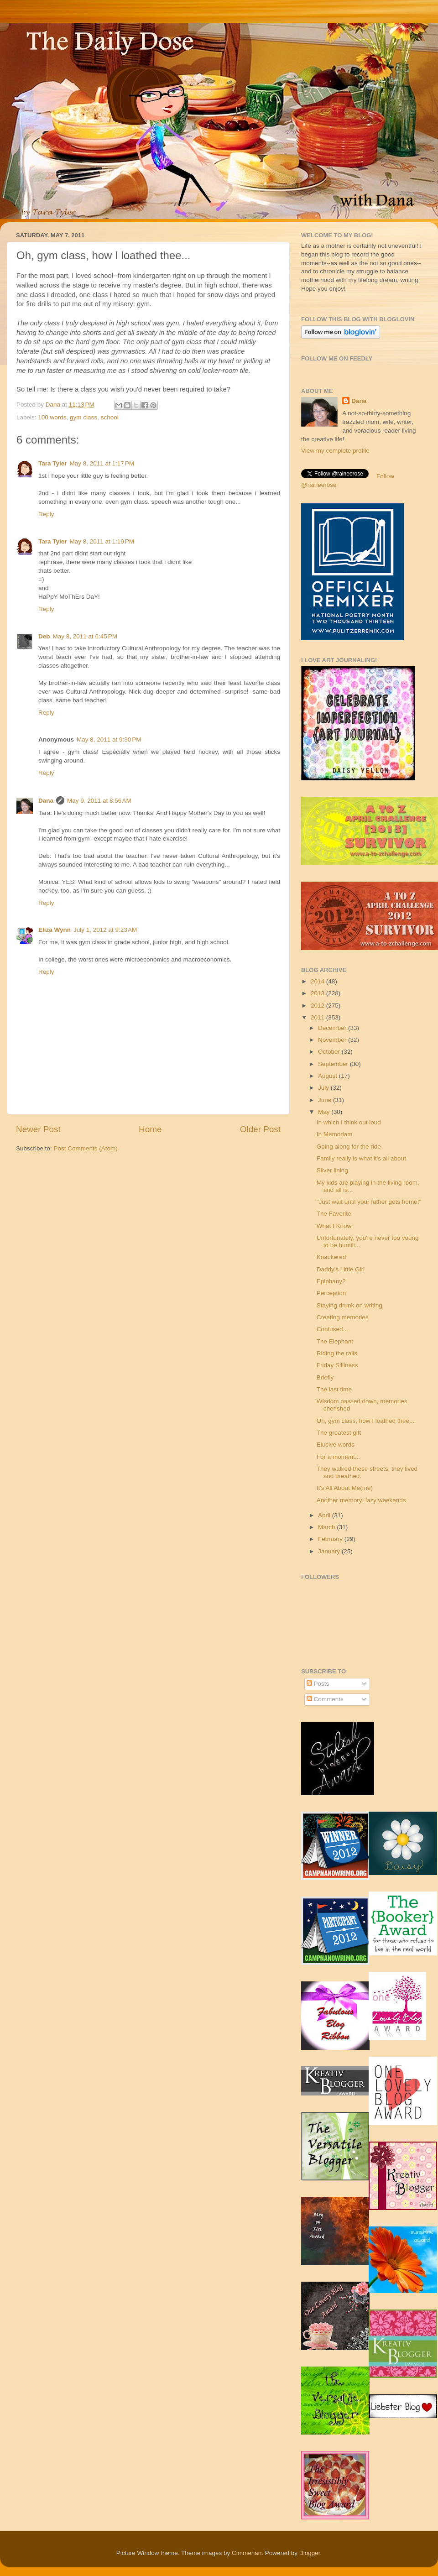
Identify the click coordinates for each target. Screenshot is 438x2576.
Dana (54, 404)
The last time (334, 1389)
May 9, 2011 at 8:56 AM (99, 800)
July (324, 1087)
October (330, 1051)
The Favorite (334, 1213)
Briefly (325, 1377)
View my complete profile (335, 450)
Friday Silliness (337, 1365)
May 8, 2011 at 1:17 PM (102, 463)
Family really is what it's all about (361, 1158)
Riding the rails (337, 1353)
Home (150, 1129)
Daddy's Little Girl (341, 1269)
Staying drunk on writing (349, 1305)
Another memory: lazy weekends (361, 1500)
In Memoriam (335, 1134)
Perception (331, 1293)
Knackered (331, 1257)
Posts (318, 1683)
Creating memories (343, 1317)
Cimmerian (246, 2553)
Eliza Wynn (54, 929)
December (333, 1027)
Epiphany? (331, 1281)
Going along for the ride (349, 1146)
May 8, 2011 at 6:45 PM (85, 636)
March (327, 1527)
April (325, 1515)
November (333, 1039)
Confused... (332, 1329)
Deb (44, 636)
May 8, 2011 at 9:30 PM (109, 739)
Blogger (309, 2553)
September (334, 1064)
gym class (83, 417)
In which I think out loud (349, 1122)
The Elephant (335, 1341)
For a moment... (338, 1456)
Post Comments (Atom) (86, 1148)
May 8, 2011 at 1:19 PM (102, 541)
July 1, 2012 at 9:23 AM (105, 929)
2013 (318, 993)
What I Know (334, 1226)
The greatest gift (339, 1432)
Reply (46, 514)
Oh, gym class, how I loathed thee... (366, 1420)
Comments (325, 1699)
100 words (52, 417)
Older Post (260, 1129)
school (110, 417)
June (325, 1100)
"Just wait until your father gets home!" (369, 1201)
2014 (318, 981)
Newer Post (38, 1129)
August (328, 1075)
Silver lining (332, 1170)
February (331, 1539)
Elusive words (336, 1444)
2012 (318, 1005)
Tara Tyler (52, 463)
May (324, 1111)
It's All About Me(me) (345, 1487)
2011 (318, 1017)
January (330, 1551)
